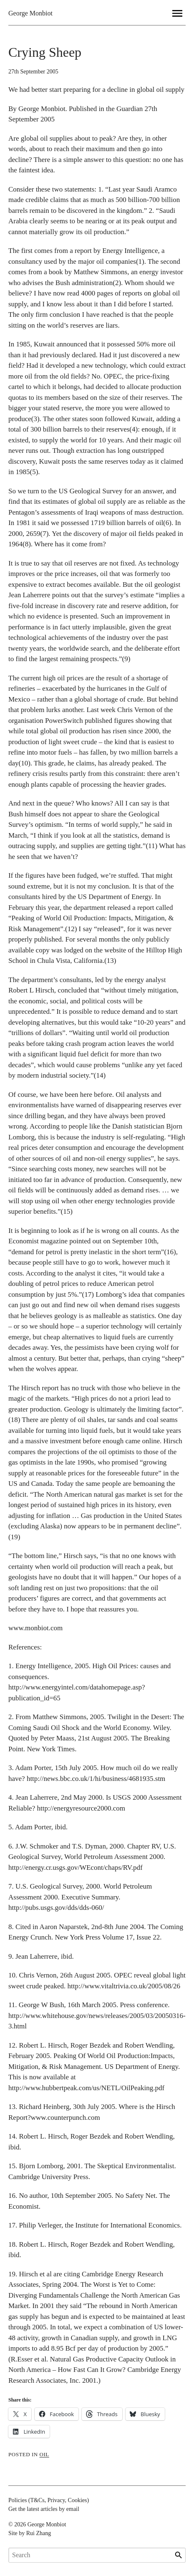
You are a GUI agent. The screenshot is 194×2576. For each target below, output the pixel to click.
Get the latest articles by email (43, 2509)
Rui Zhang (38, 2533)
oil (44, 2454)
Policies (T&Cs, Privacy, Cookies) (48, 2500)
